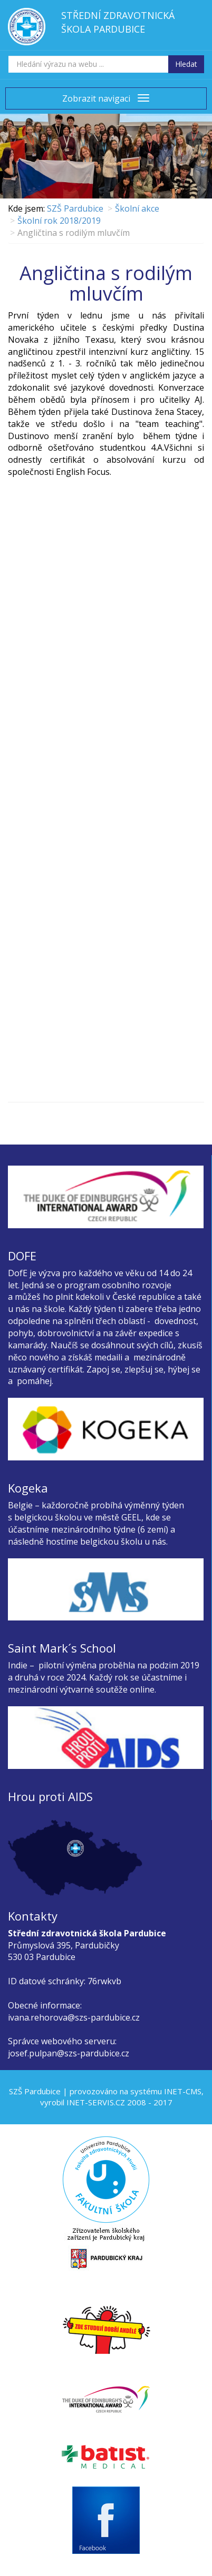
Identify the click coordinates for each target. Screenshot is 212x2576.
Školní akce (137, 208)
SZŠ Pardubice (75, 208)
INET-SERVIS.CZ (95, 2102)
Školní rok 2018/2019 (59, 220)
